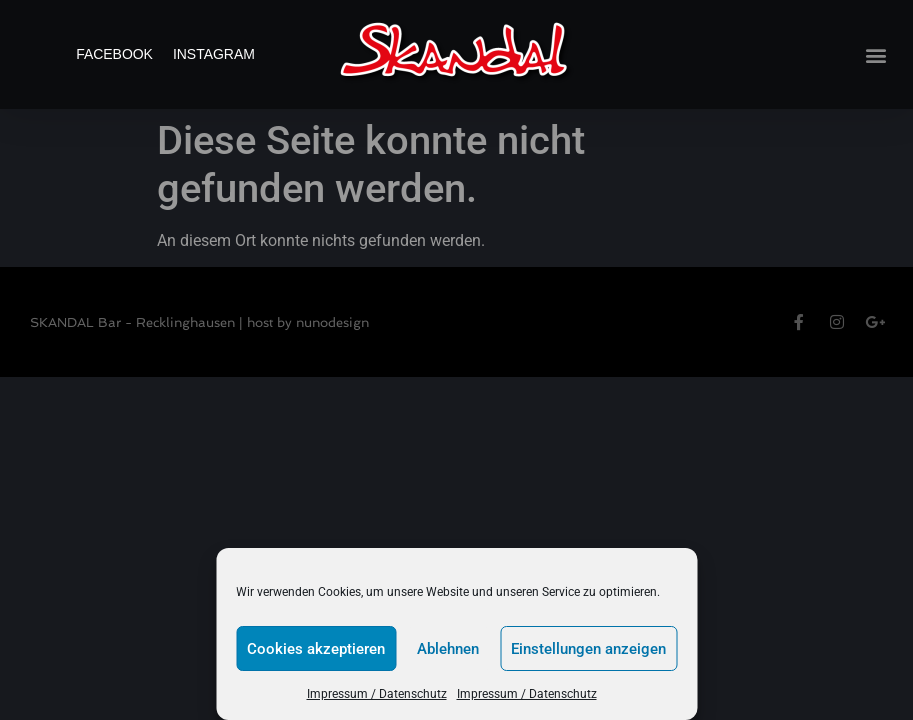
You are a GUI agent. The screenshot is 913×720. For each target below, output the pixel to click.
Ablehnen (448, 649)
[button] (876, 54)
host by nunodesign (308, 322)
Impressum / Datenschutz (377, 694)
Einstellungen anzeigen (588, 649)
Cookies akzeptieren (316, 649)
